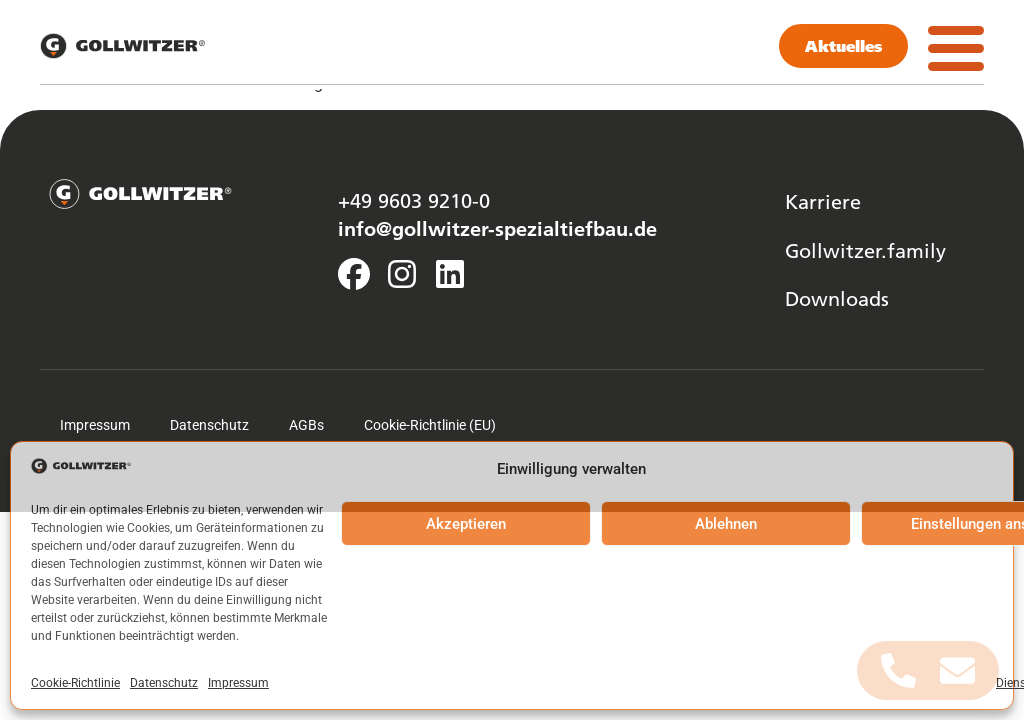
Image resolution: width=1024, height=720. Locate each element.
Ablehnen (726, 524)
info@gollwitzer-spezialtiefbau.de (497, 228)
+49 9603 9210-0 (414, 200)
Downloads (837, 298)
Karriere (823, 201)
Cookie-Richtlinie (75, 683)
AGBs (306, 425)
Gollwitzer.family (865, 250)
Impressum (238, 683)
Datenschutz (164, 683)
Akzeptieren (466, 524)
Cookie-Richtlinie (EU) (430, 425)
